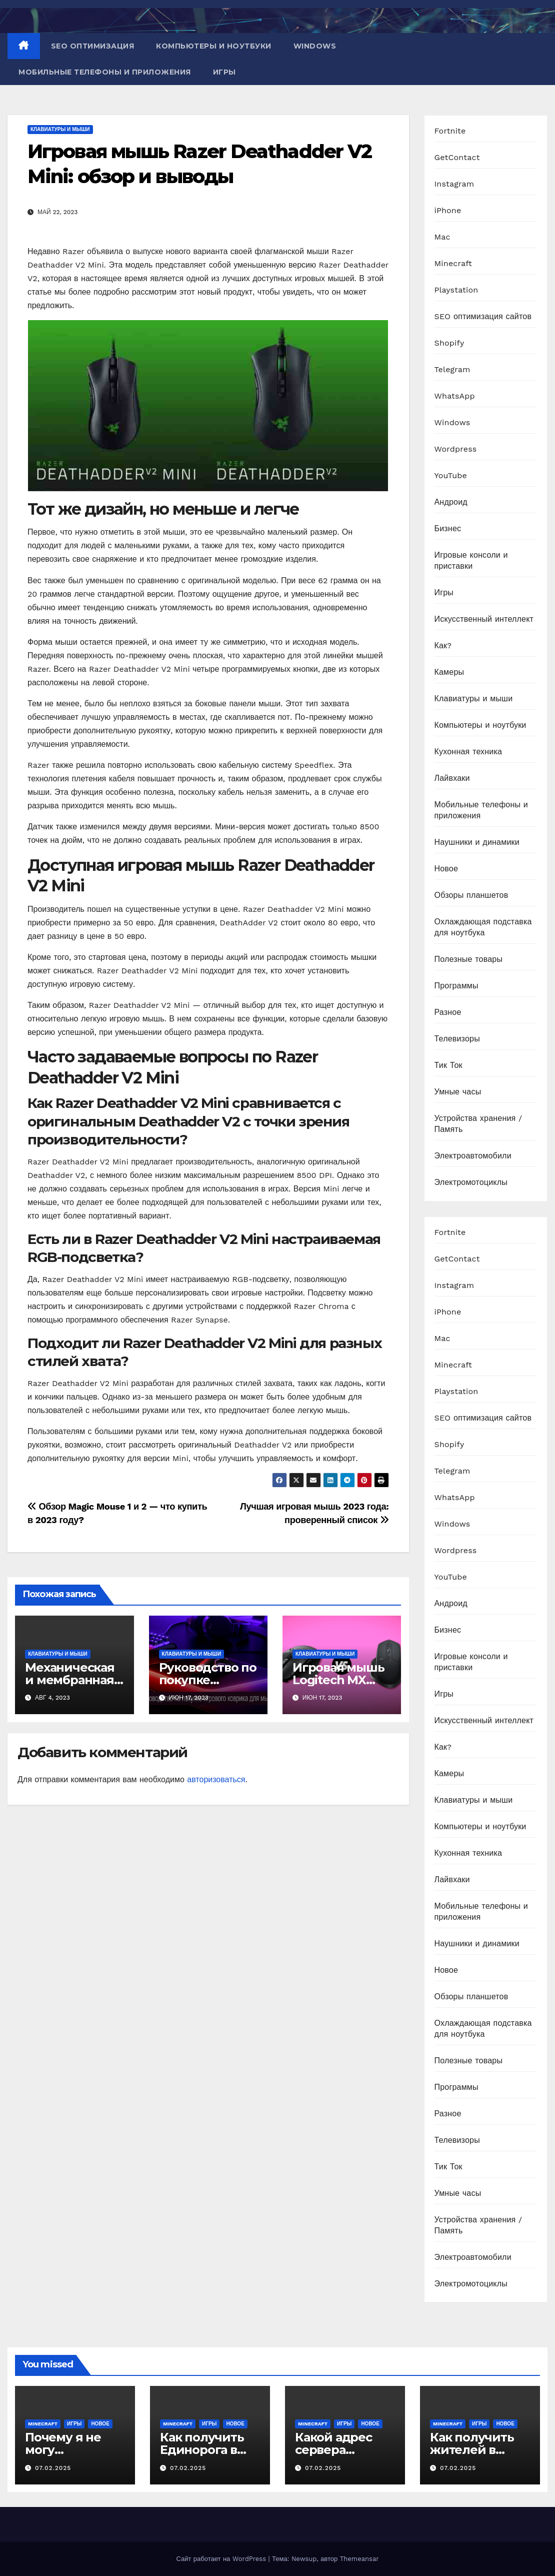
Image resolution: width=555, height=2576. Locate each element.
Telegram (452, 369)
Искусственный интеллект (484, 619)
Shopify (449, 343)
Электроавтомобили (473, 1155)
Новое (446, 868)
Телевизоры (457, 1038)
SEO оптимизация (92, 46)
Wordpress (455, 449)
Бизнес (448, 528)
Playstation (456, 290)
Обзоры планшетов (471, 895)
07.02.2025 (53, 2467)
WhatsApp (454, 396)
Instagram (454, 184)
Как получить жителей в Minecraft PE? (472, 2449)
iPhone (448, 210)
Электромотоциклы (471, 1182)
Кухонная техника (468, 751)
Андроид (451, 502)
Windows (315, 46)
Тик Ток (448, 1065)
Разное (448, 1012)
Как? (443, 645)
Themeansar (359, 2558)
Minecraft (453, 263)
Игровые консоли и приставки (471, 560)
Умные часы (458, 1091)
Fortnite (450, 131)
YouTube (451, 475)
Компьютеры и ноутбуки (214, 46)
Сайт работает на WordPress (222, 2558)
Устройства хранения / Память (478, 1123)
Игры (224, 72)
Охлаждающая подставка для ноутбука (483, 927)
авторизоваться (216, 1779)
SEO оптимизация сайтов (483, 316)
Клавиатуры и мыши (60, 129)
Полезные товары (468, 959)
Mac (442, 237)
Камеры (449, 672)
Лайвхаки (452, 778)
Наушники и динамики (477, 842)
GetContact (457, 157)
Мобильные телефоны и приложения (104, 72)
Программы (456, 985)
